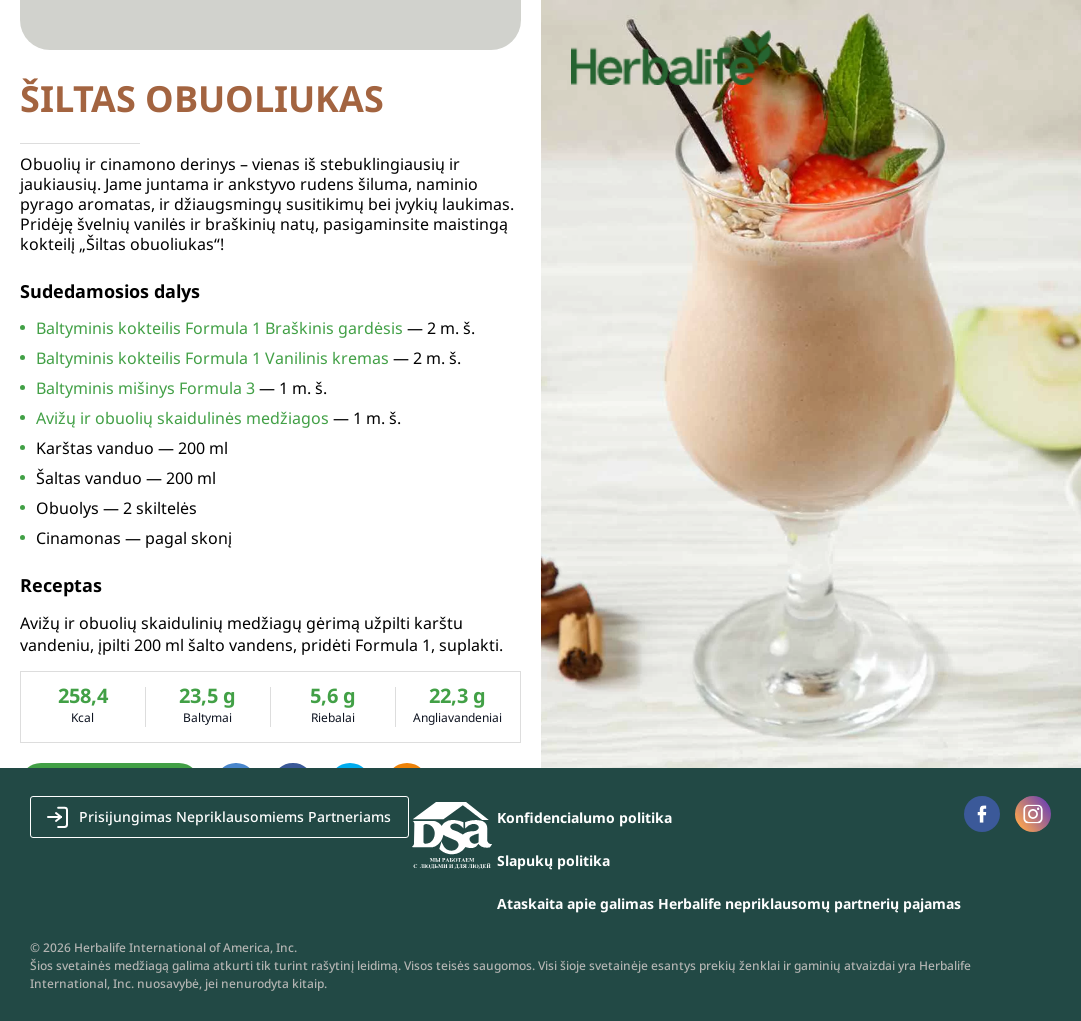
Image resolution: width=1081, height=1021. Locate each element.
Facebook (981, 814)
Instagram (1033, 813)
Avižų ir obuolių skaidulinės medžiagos (182, 418)
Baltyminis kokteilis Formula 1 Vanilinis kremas (212, 358)
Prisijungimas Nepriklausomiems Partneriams (235, 816)
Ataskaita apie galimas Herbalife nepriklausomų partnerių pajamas (729, 903)
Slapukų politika (553, 860)
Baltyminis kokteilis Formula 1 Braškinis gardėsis (219, 328)
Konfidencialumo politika (584, 817)
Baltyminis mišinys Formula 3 (145, 388)
